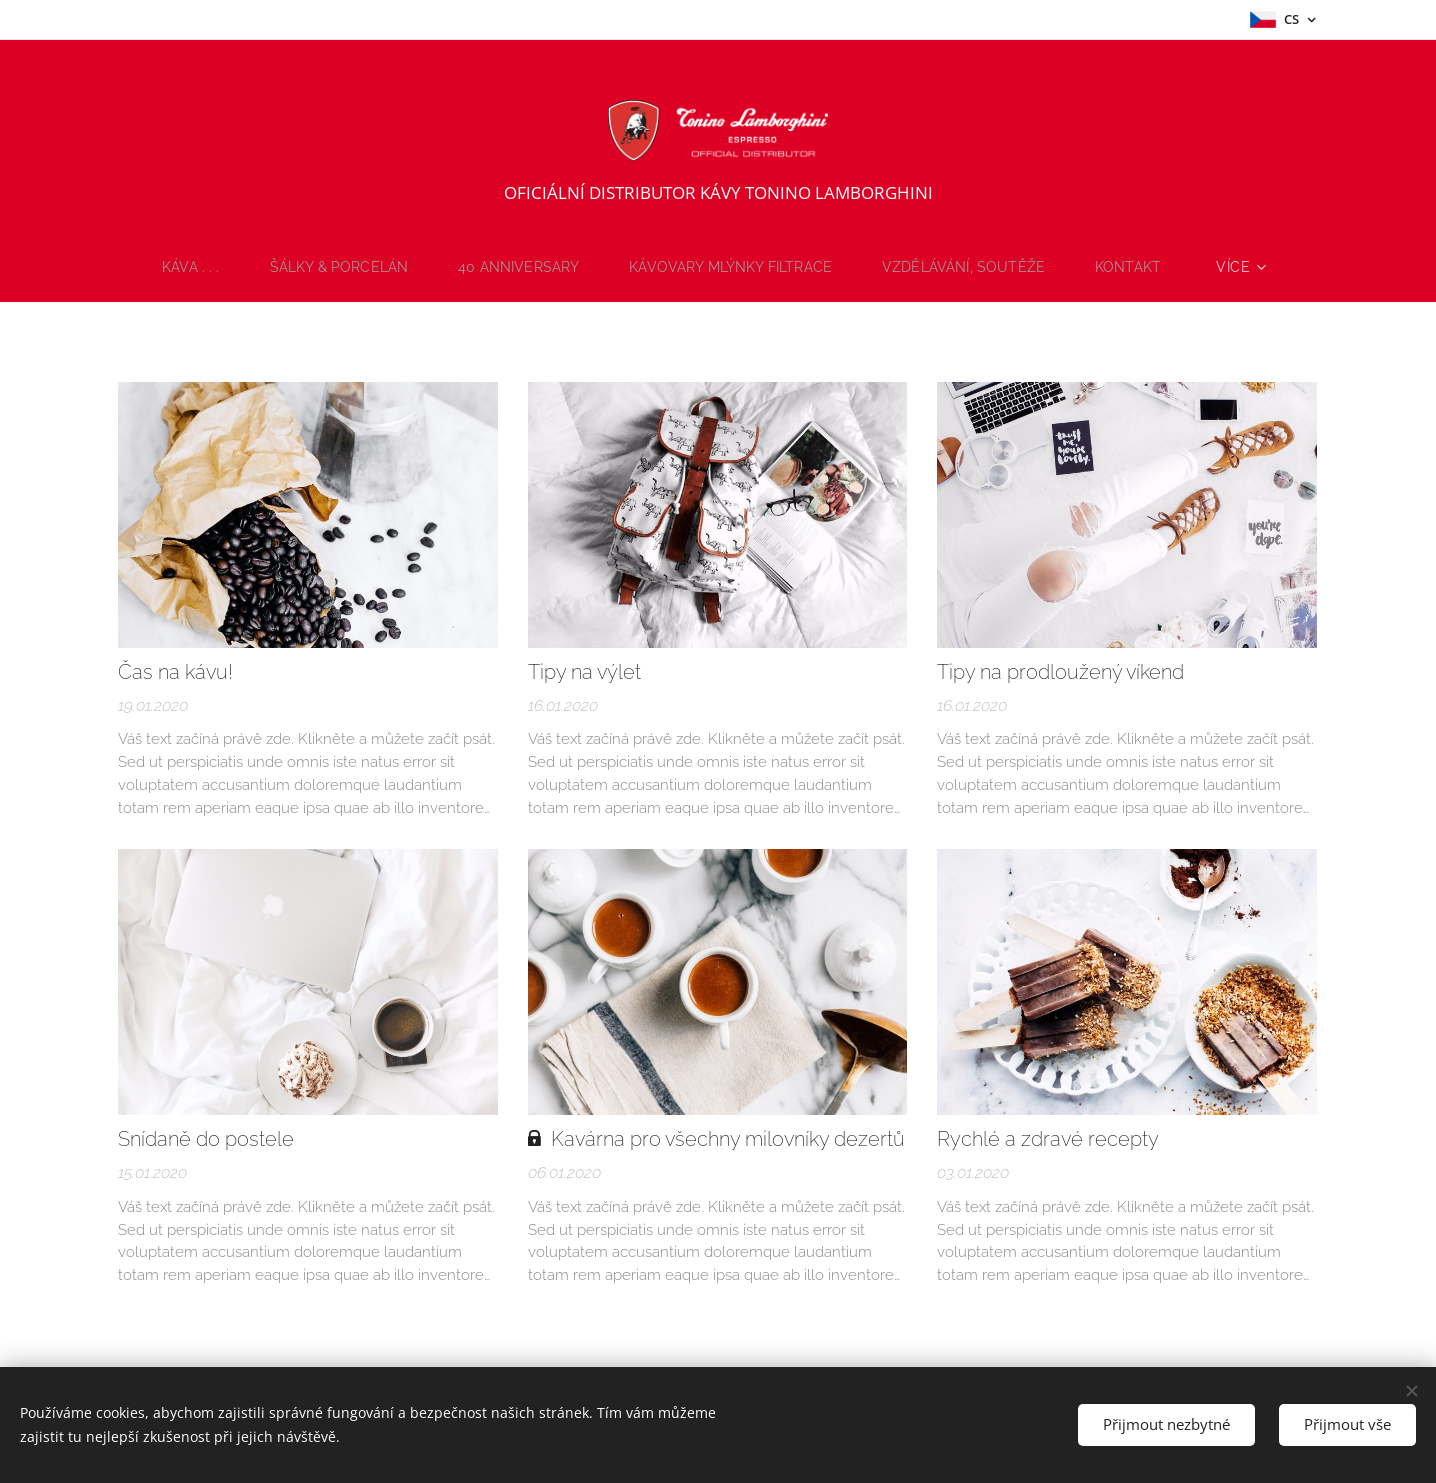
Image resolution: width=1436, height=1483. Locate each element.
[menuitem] (182, 267)
